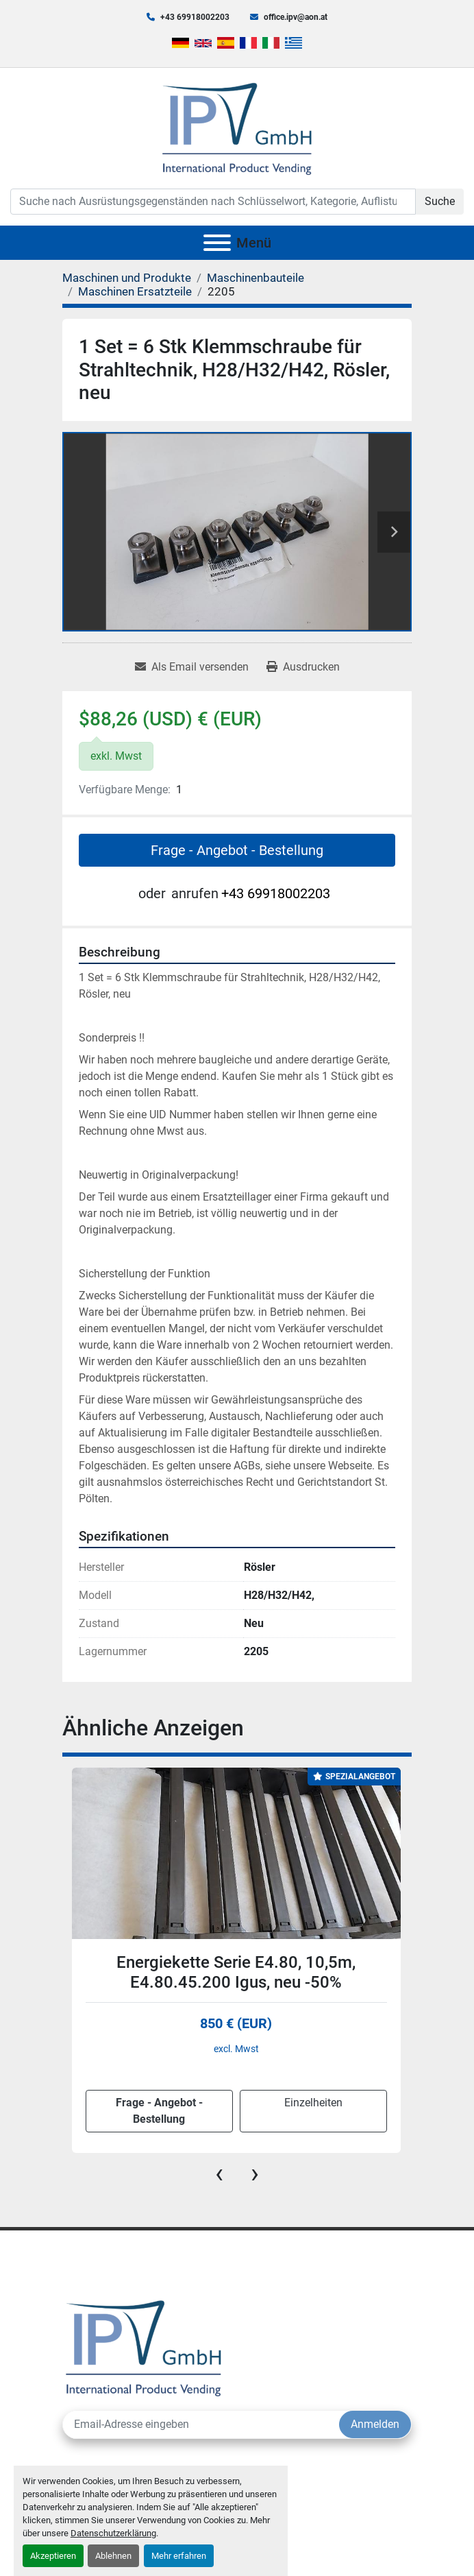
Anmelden (375, 2424)
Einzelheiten (313, 2102)
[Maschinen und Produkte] (126, 278)
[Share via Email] (192, 667)
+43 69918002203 (194, 17)
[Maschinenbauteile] (255, 278)
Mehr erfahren (178, 2556)
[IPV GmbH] (143, 2346)
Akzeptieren (53, 2556)
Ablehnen (113, 2556)
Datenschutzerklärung (113, 2533)
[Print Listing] (303, 667)
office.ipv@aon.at (295, 17)
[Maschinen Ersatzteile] (135, 291)
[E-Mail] (201, 2424)
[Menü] (217, 243)
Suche (440, 201)
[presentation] (219, 2173)
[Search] (213, 202)
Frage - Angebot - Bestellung (237, 850)
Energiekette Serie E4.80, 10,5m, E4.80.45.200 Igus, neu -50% (236, 1972)
